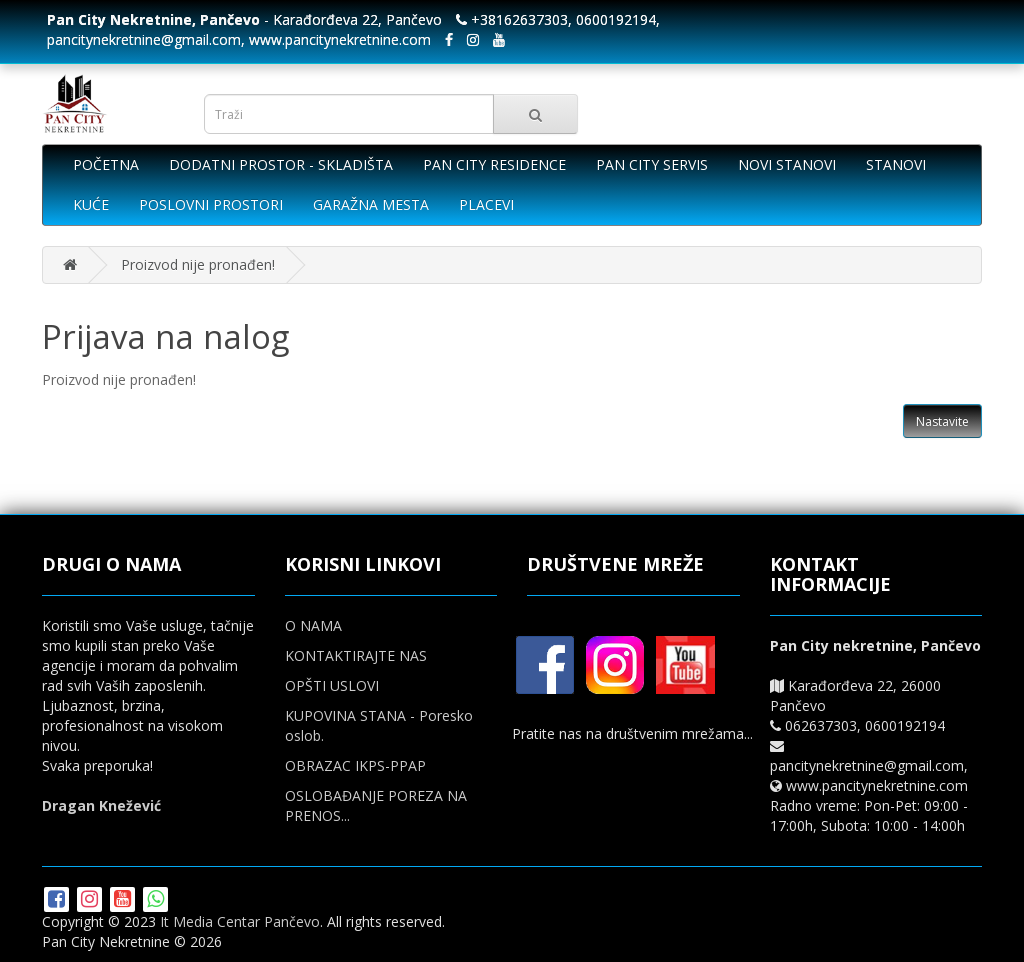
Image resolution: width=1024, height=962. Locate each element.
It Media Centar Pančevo (240, 921)
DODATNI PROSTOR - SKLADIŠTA (281, 164)
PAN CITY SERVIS (652, 164)
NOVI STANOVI (787, 164)
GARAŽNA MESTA (371, 204)
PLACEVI (486, 204)
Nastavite (942, 421)
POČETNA (106, 164)
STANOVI (896, 164)
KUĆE (91, 204)
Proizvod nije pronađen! (198, 264)
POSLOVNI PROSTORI (211, 204)
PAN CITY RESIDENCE (494, 164)
